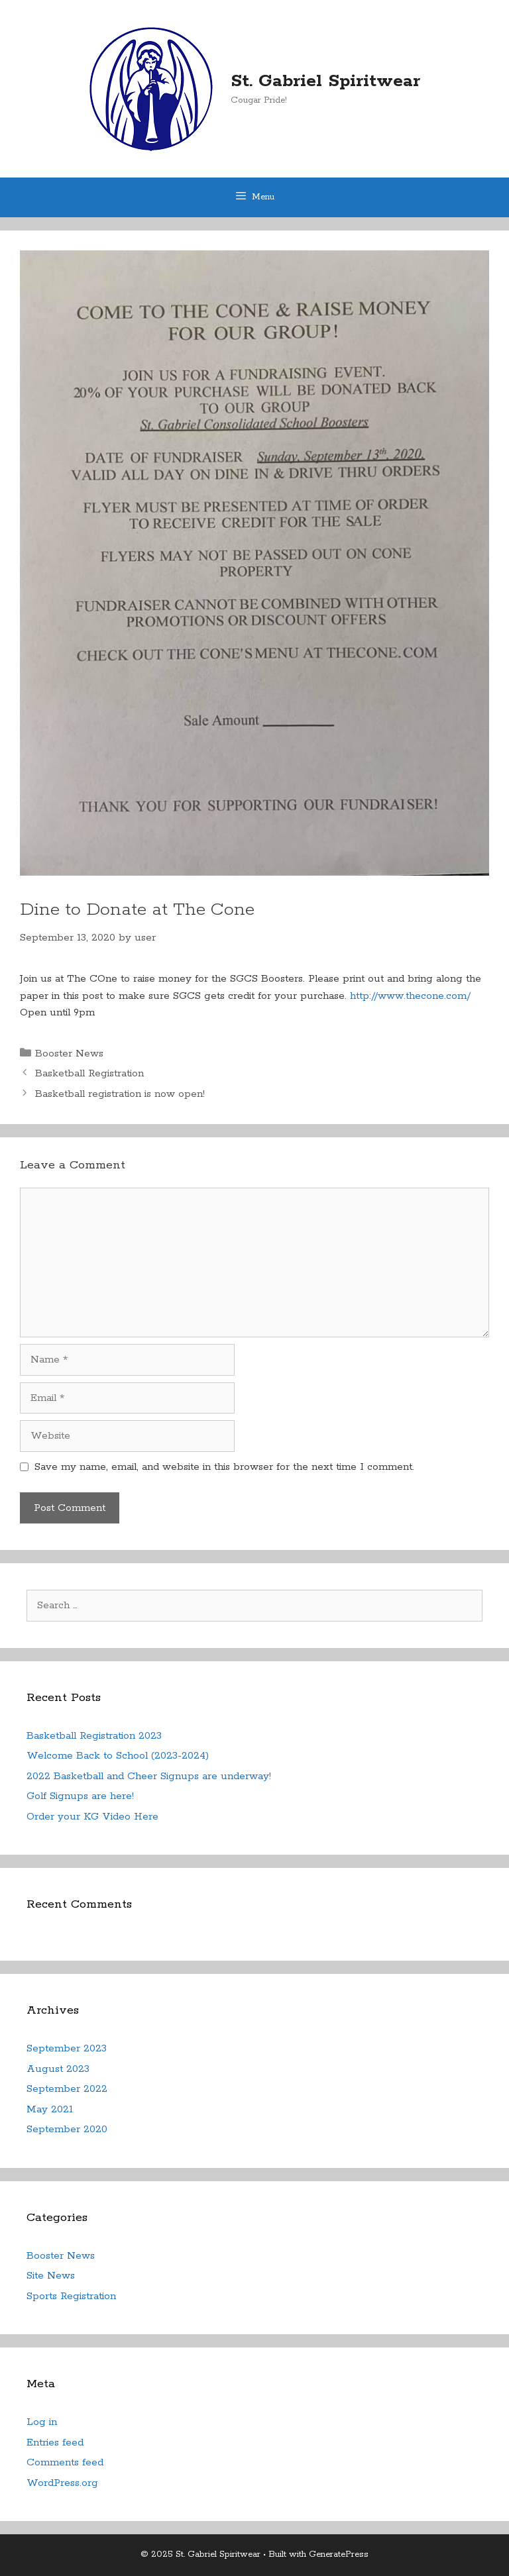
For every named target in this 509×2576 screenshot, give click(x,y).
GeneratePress (338, 2554)
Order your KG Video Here (92, 1816)
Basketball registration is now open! (120, 1094)
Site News (51, 2275)
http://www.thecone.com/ (410, 996)
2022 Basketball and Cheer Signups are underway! (149, 1776)
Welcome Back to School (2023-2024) (118, 1755)
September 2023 (67, 2048)
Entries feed (55, 2442)
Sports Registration (71, 2296)
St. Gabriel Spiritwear (325, 81)
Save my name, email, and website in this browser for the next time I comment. (224, 1467)
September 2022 (67, 2089)
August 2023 (58, 2069)
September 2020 (67, 2129)
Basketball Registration (89, 1073)
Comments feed (65, 2462)
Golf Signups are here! (80, 1796)
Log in (42, 2422)
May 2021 (50, 2109)
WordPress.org (62, 2483)
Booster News (69, 1053)
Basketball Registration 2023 (94, 1735)
